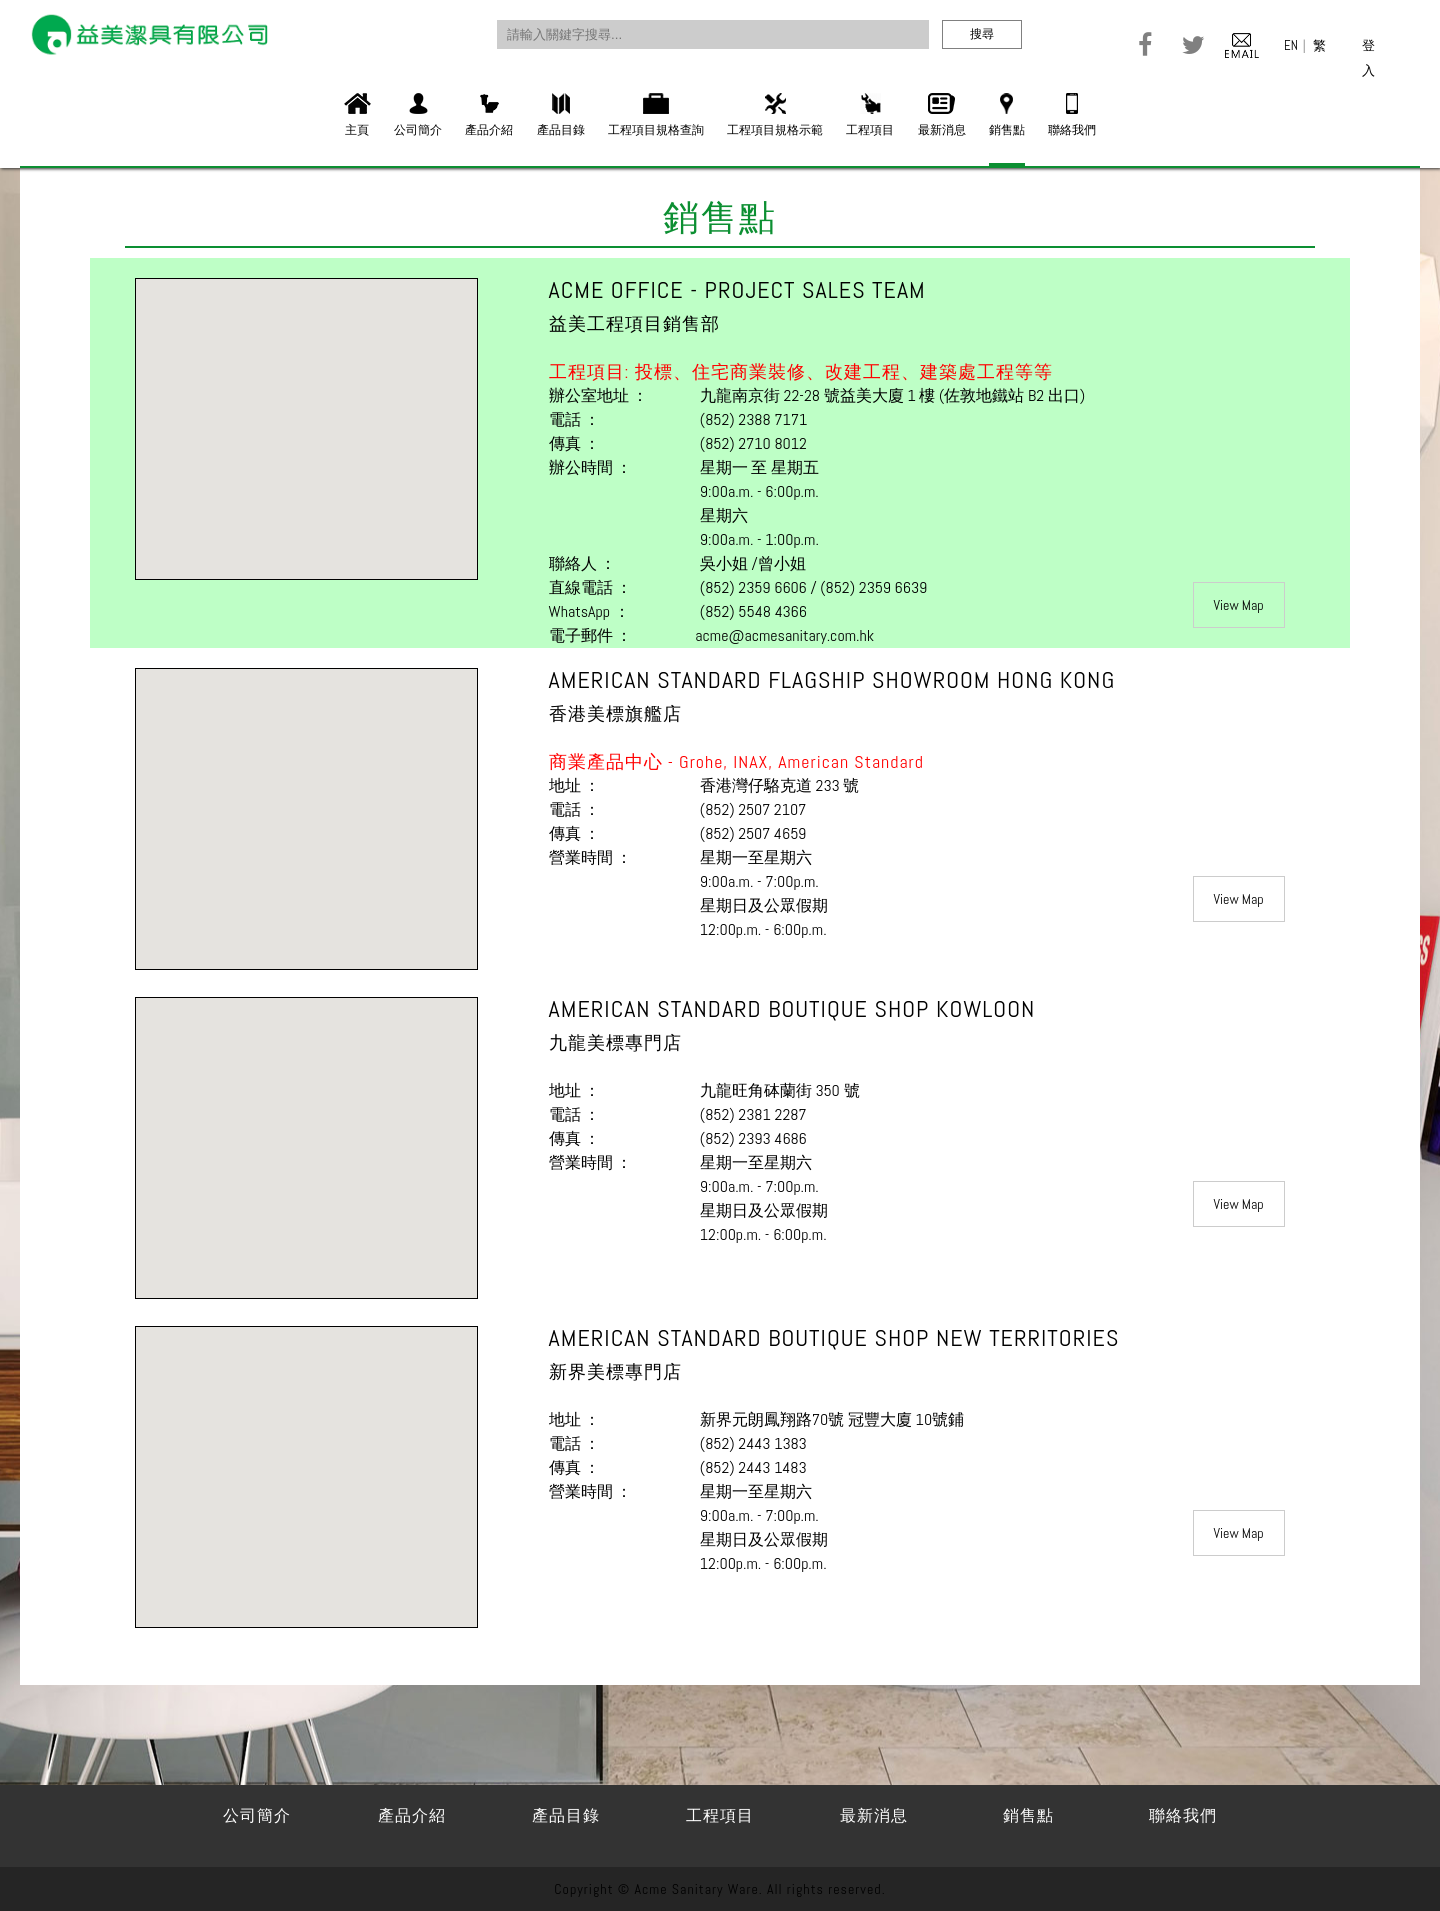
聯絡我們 (1072, 115)
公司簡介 (418, 115)
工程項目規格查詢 (656, 115)
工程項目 (870, 115)
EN (1291, 45)
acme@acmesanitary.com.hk (784, 635)
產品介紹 (489, 115)
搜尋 (982, 34)
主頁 (357, 115)
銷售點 (1007, 115)
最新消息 (942, 115)
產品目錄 (561, 115)
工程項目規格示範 (775, 115)
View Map (1239, 605)
